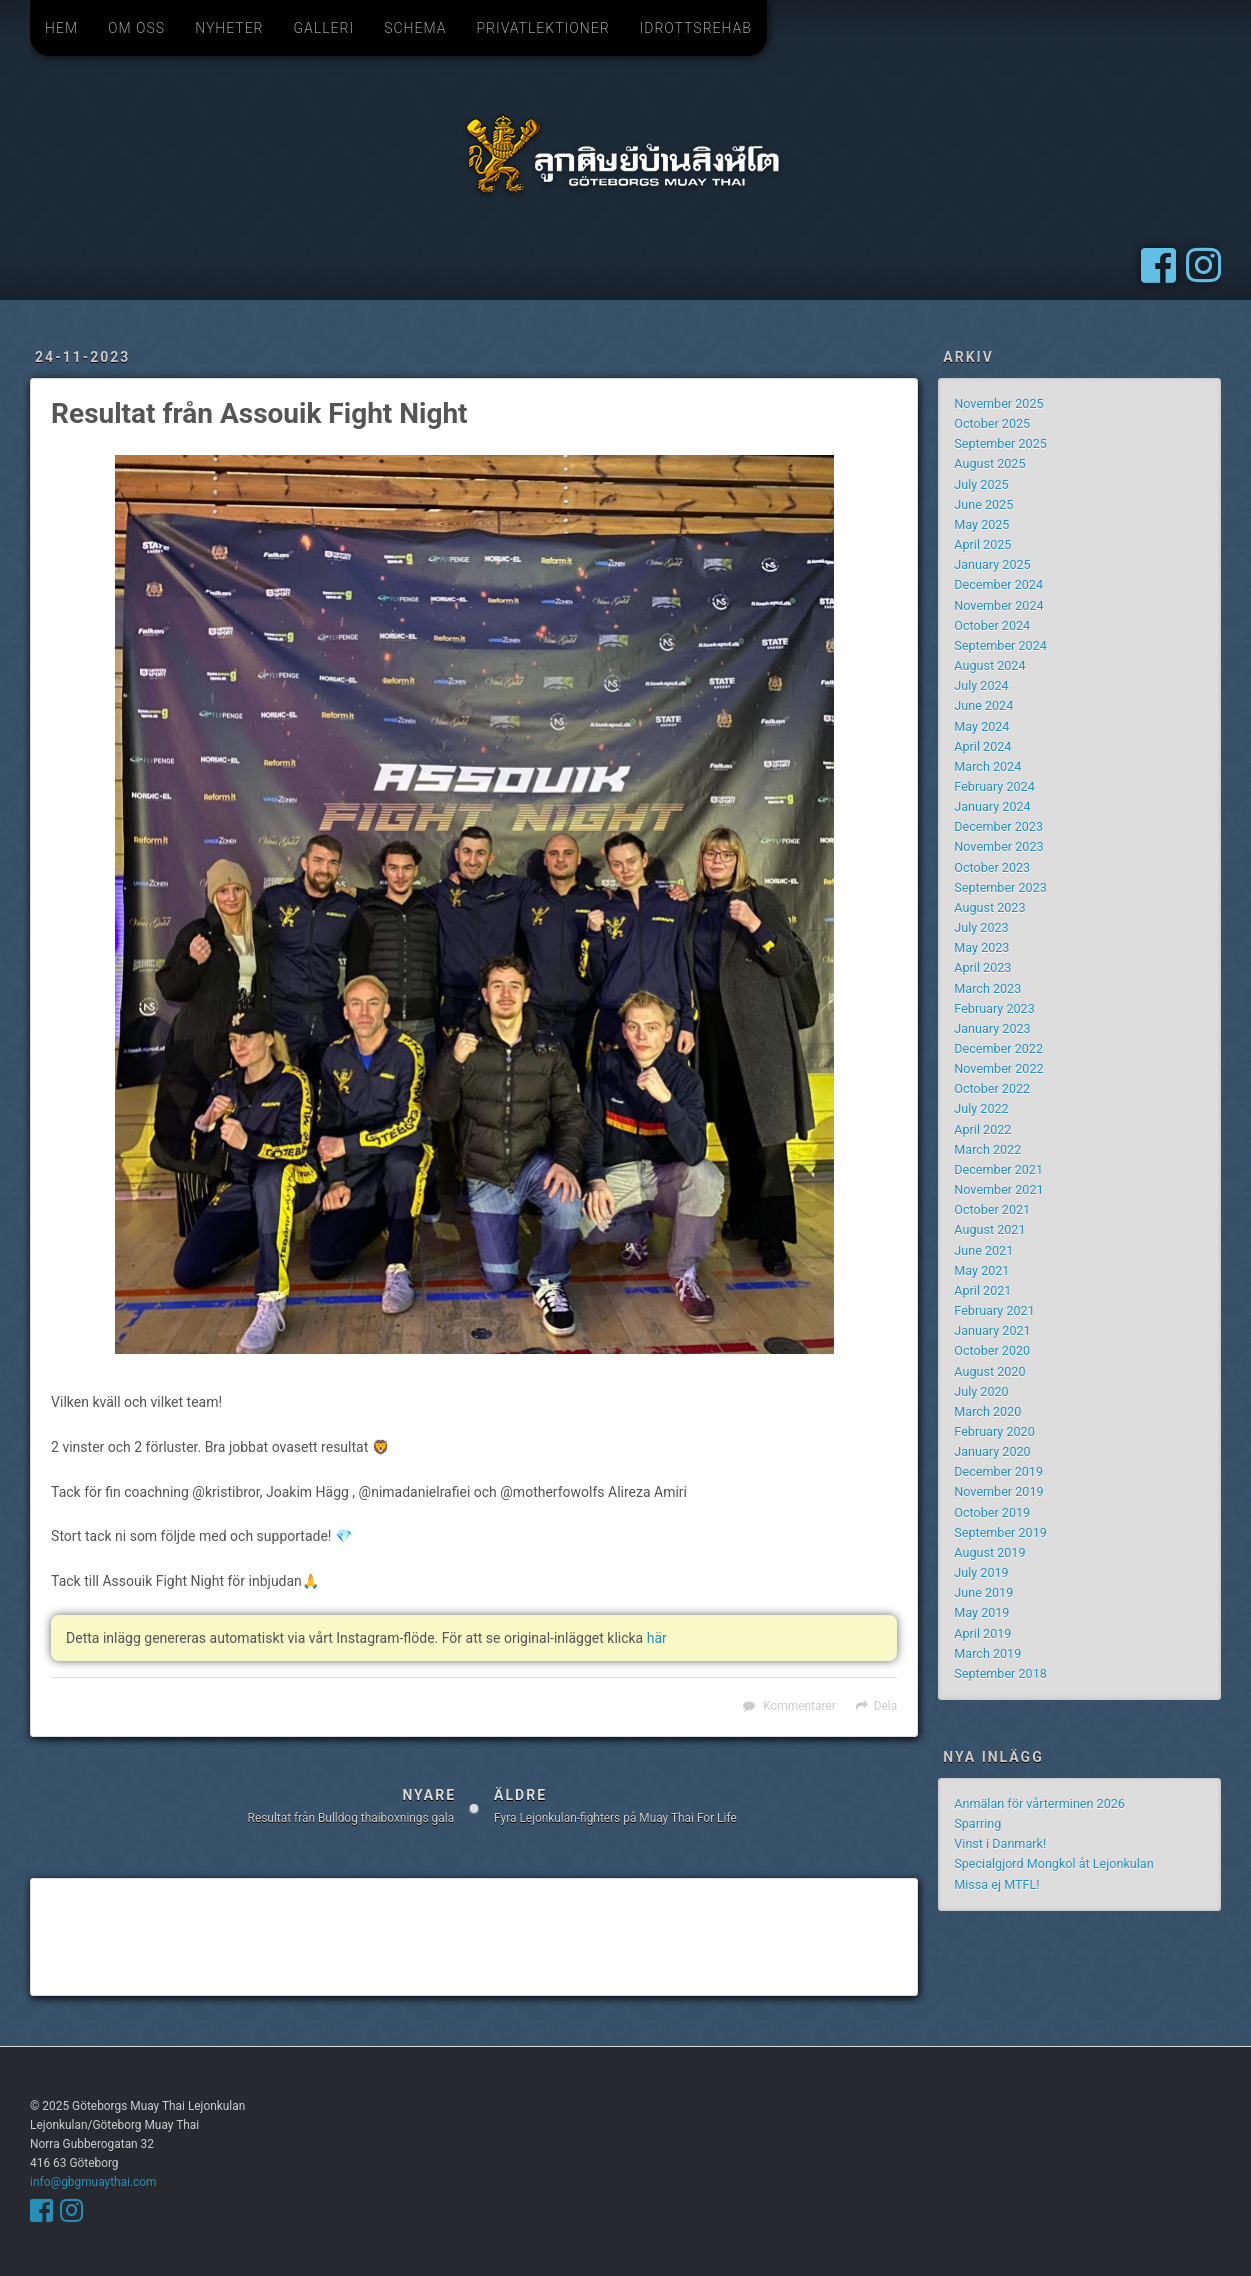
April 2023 (982, 967)
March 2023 (987, 988)
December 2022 (998, 1048)
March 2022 (987, 1149)
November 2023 (998, 846)
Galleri (323, 28)
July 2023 (981, 927)
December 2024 (998, 584)
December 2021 (998, 1169)
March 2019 (987, 1653)
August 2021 (989, 1229)
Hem (61, 28)
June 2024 (983, 705)
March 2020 (987, 1411)
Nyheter (229, 28)
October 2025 (992, 423)
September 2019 (1000, 1532)
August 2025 (989, 463)
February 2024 (994, 786)
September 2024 (1000, 645)
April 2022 (982, 1129)
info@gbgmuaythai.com (93, 2182)
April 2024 (982, 746)
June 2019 (983, 1592)
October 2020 (992, 1350)
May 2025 (981, 524)
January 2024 (992, 806)
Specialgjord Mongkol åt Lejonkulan (1053, 1863)
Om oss (136, 28)
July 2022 (981, 1108)
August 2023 (989, 907)
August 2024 (989, 665)
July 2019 (981, 1572)
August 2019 (989, 1552)
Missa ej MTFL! (996, 1884)
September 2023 (1000, 887)
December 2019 (998, 1471)
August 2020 (989, 1371)
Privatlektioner (542, 28)
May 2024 (981, 726)
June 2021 (983, 1250)
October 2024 (992, 625)
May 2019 (981, 1612)
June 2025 (983, 504)
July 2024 (981, 685)
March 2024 (987, 766)
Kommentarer (799, 1706)
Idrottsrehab (696, 28)
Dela (885, 1706)
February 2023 (994, 1008)
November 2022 (998, 1068)
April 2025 (982, 544)
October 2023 (992, 867)
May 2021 (981, 1270)
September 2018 (1000, 1673)
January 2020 (992, 1451)
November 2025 (998, 403)
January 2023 (992, 1028)
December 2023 (998, 826)
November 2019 (998, 1491)
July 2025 (981, 484)
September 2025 (1000, 443)
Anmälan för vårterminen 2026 (1039, 1803)
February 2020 (994, 1431)
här (657, 1638)
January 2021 (992, 1330)
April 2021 (982, 1290)
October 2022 (992, 1088)
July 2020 (981, 1391)
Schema (415, 28)
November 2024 (998, 605)
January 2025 (992, 564)
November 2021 (998, 1189)
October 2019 (992, 1512)
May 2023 (981, 947)
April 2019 (982, 1633)
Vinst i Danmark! (1000, 1843)
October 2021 (992, 1209)
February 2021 (994, 1310)
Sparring (977, 1823)
